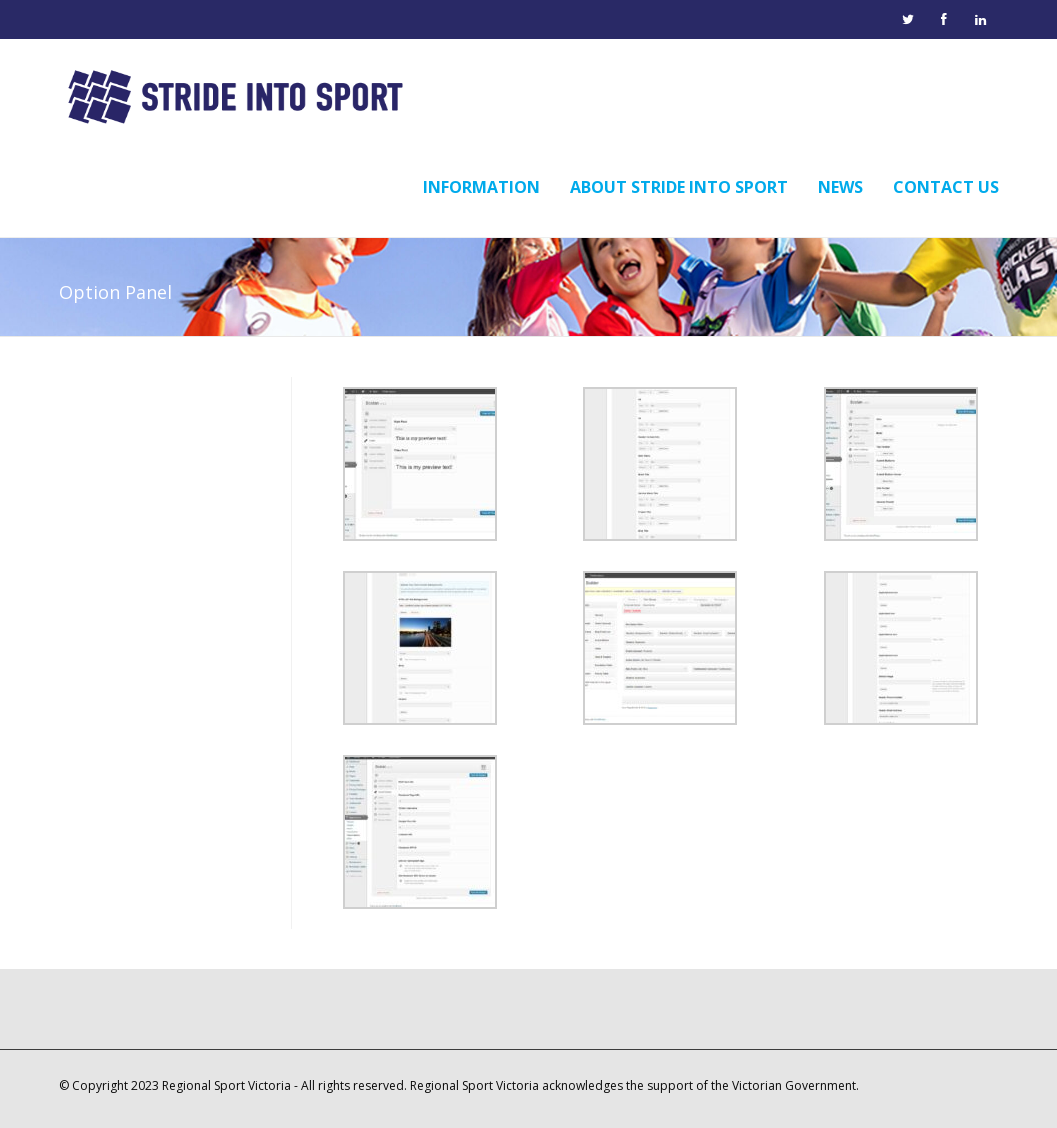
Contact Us (946, 187)
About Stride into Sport (679, 187)
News (840, 187)
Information (481, 187)
